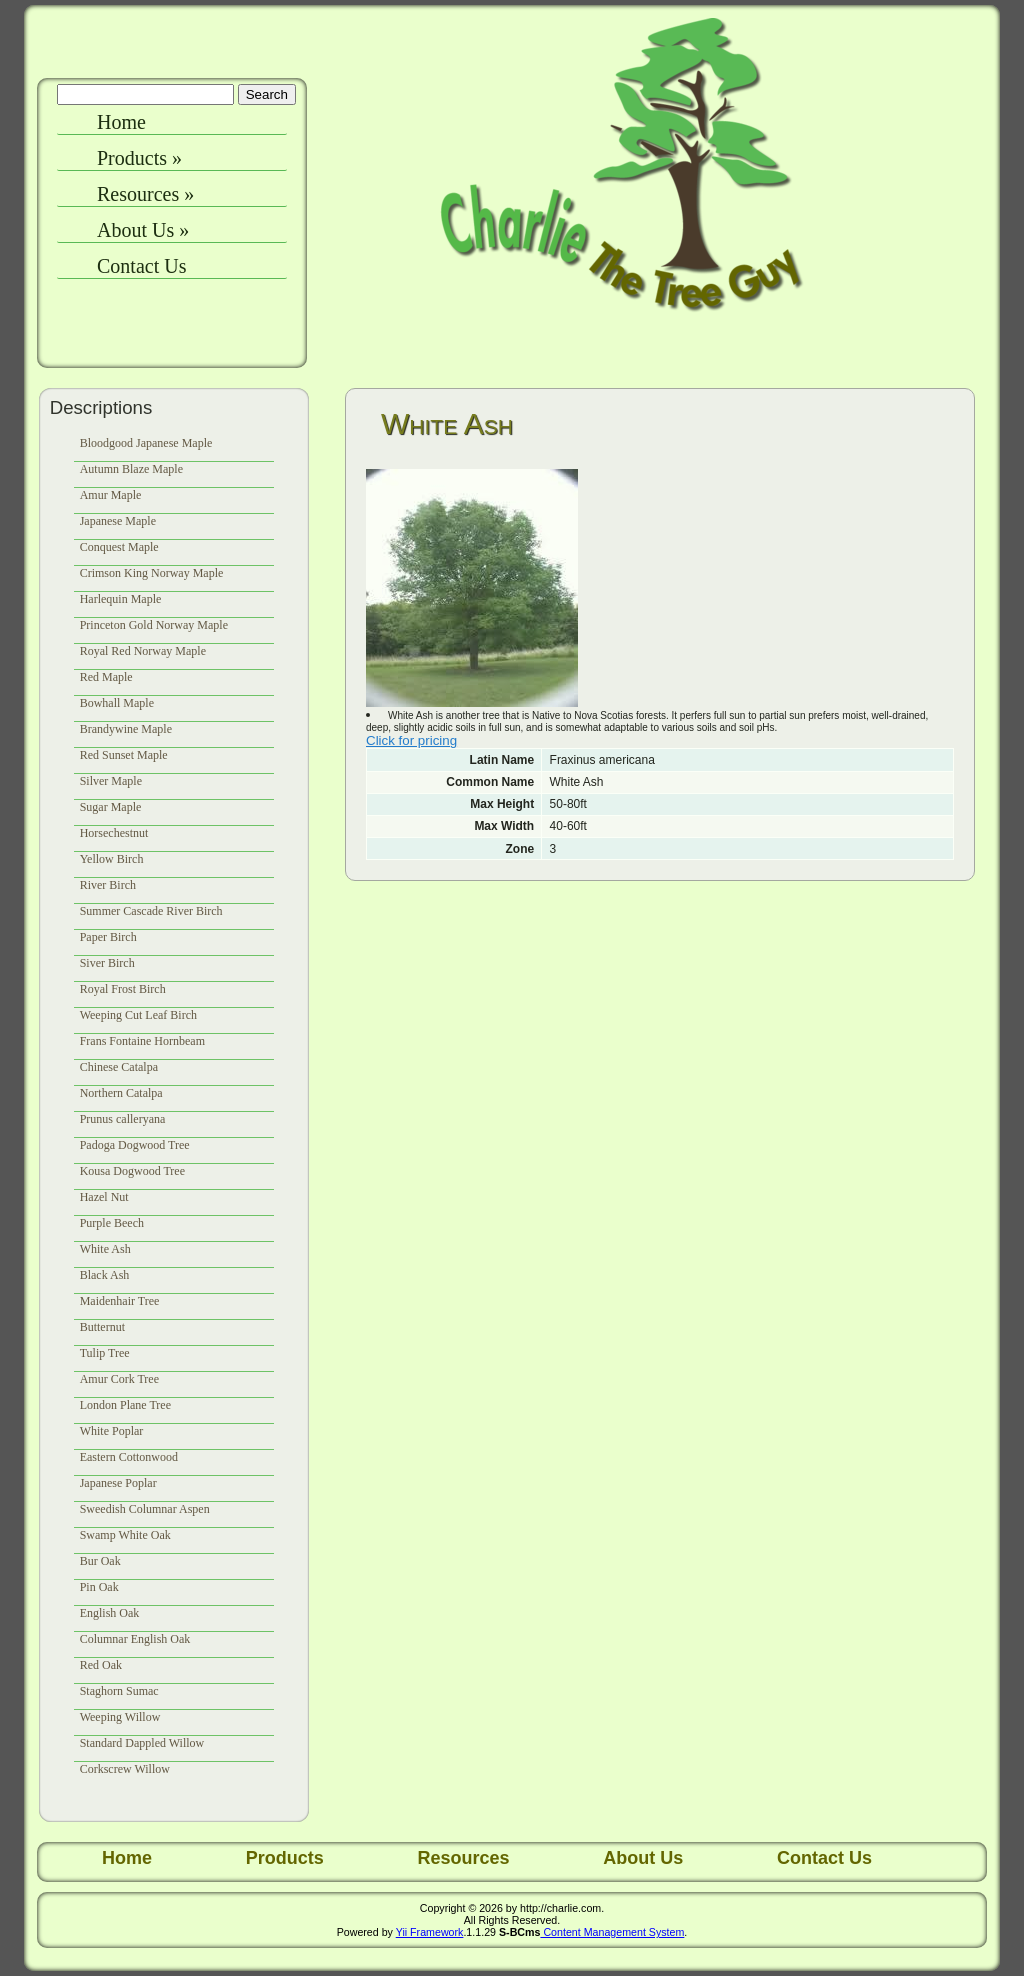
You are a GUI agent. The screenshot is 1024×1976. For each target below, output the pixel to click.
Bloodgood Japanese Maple (146, 443)
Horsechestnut (114, 833)
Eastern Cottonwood (129, 1457)
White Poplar (112, 1431)
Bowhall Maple (117, 703)
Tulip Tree (105, 1353)
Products (139, 158)
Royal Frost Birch (123, 989)
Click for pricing (411, 740)
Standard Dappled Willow (142, 1743)
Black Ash (105, 1275)
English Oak (110, 1613)
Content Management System (612, 1932)
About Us (143, 230)
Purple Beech (112, 1223)
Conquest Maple (119, 547)
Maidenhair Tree (120, 1301)
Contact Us (141, 266)
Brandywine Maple (126, 729)
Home (121, 122)
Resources (145, 194)
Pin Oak (99, 1587)
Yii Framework (430, 1932)
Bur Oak (100, 1561)
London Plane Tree (125, 1405)
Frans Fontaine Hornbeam (142, 1041)
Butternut (102, 1327)
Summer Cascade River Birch (151, 911)
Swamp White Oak (125, 1535)
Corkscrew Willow (125, 1769)
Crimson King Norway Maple (152, 573)
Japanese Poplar (118, 1483)
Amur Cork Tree (119, 1379)
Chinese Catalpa (119, 1067)
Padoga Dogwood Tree (135, 1145)
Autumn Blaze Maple (131, 469)
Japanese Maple (118, 521)
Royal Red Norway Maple (143, 651)
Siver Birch (107, 963)
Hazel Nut (104, 1197)
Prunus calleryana (123, 1119)
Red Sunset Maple (124, 755)
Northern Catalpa (121, 1093)
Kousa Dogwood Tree (132, 1171)
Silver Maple (111, 781)
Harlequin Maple (121, 599)
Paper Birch (108, 937)
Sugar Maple (111, 807)
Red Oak (101, 1665)
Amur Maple (111, 495)
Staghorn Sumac (119, 1691)
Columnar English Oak (135, 1639)
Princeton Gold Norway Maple (154, 625)
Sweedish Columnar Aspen (145, 1509)
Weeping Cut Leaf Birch (138, 1015)
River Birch (108, 885)
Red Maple (106, 677)
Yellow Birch (112, 859)
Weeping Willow (120, 1717)
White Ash (105, 1249)
